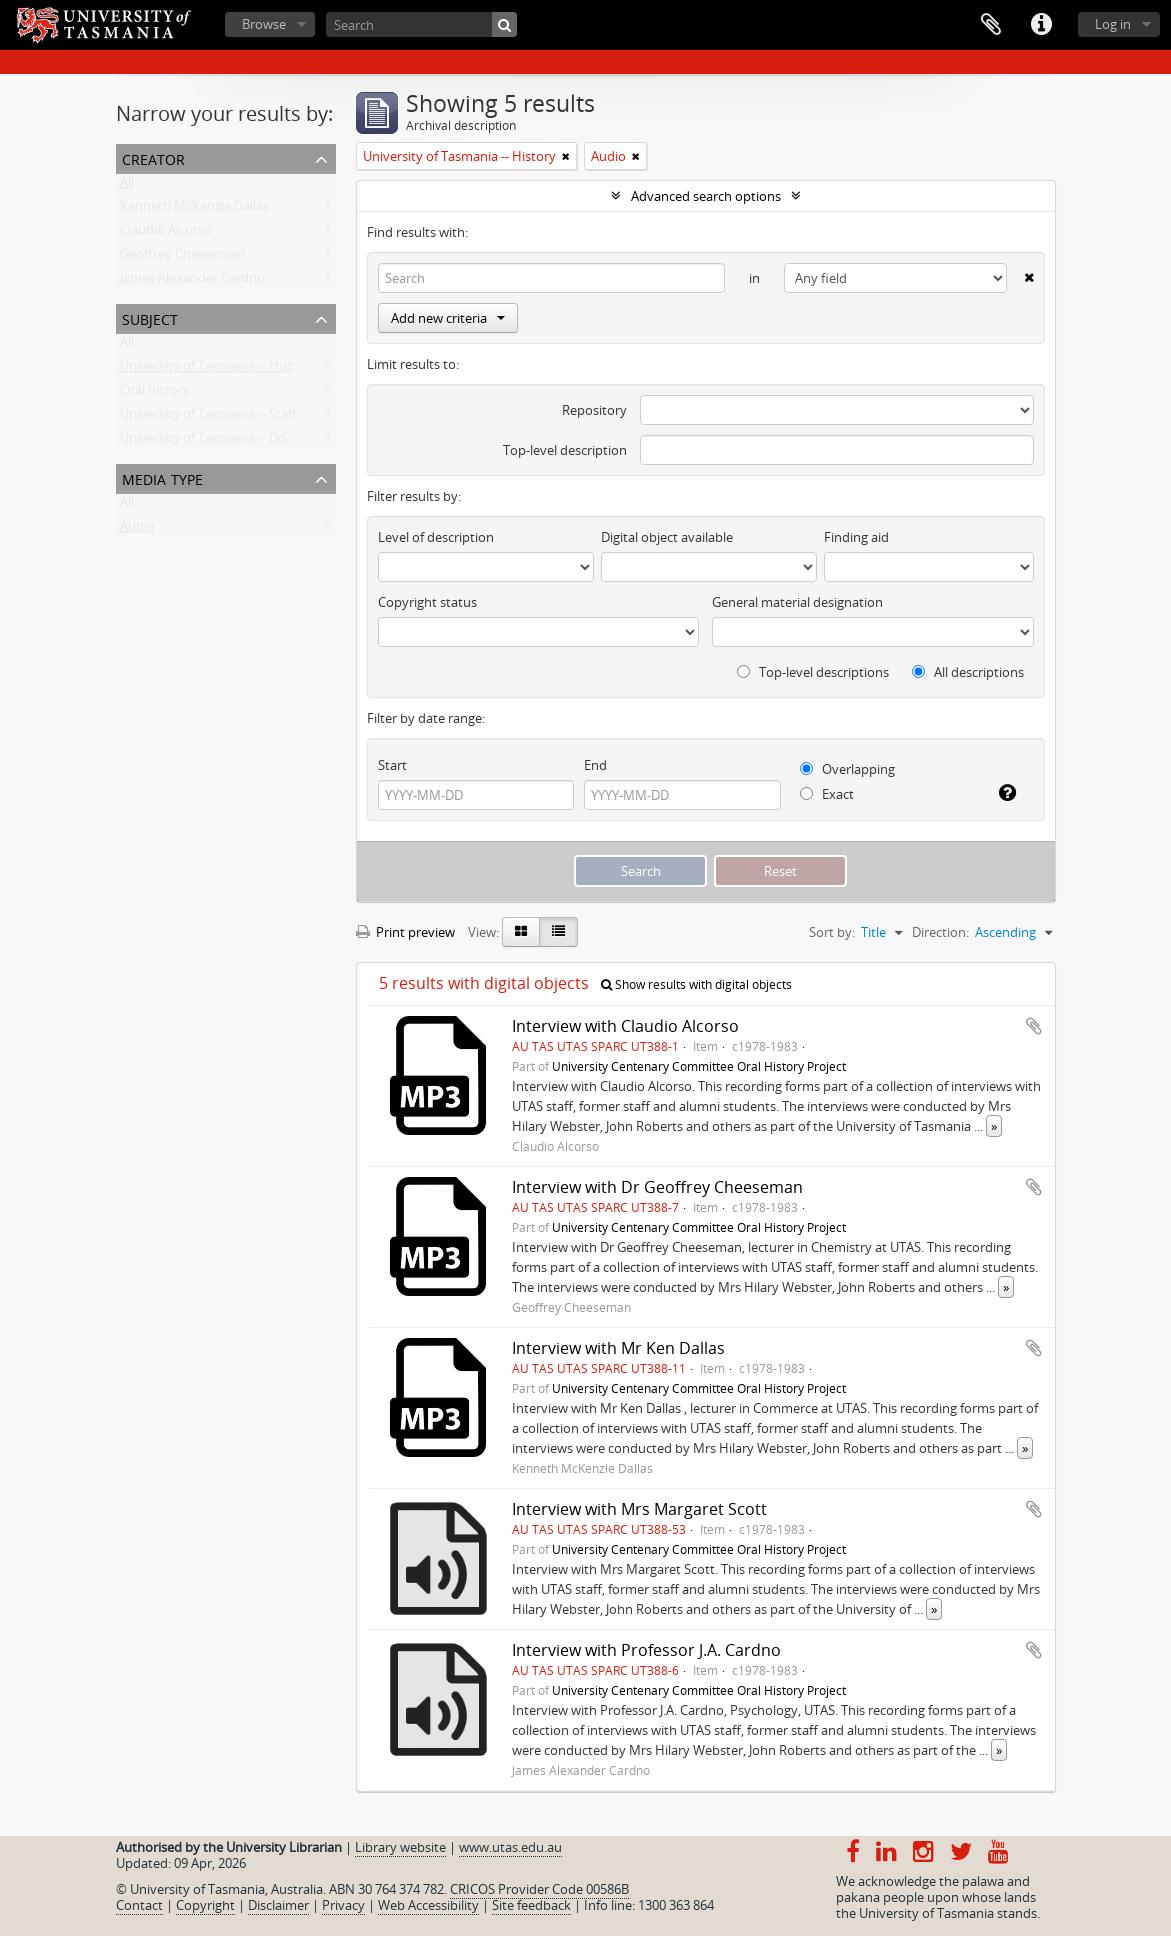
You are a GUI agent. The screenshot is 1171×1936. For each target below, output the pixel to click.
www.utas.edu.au (510, 1847)
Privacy (343, 1905)
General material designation (797, 602)
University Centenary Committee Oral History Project (699, 1066)
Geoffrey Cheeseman (182, 258)
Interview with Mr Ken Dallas (618, 1348)
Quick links (1041, 25)
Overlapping (847, 769)
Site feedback (531, 1905)
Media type (162, 477)
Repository (594, 410)
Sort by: (832, 932)
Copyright (205, 1905)
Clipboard (991, 25)
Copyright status (427, 602)
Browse (264, 24)
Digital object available (667, 537)
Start (392, 765)
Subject (150, 317)
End (595, 765)
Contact (139, 1905)
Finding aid (856, 537)
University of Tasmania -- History (216, 370)
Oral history (155, 394)
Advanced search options (706, 196)
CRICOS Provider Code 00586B (539, 1889)
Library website (400, 1847)
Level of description (436, 537)
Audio (137, 530)
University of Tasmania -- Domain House (239, 442)
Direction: (940, 932)
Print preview (405, 932)
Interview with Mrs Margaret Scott (639, 1509)
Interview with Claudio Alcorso (625, 1026)
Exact (827, 794)
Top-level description (565, 450)
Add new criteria (448, 318)
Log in (1113, 24)
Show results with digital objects (696, 984)
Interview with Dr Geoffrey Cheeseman (657, 1187)
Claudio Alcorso (166, 234)
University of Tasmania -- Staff (208, 418)
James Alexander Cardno (192, 282)
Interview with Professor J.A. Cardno (646, 1650)
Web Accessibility (428, 1905)
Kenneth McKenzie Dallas (194, 210)
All (127, 186)
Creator (153, 157)
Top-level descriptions (813, 672)
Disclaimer (278, 1905)
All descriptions (968, 672)
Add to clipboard (1034, 1026)
